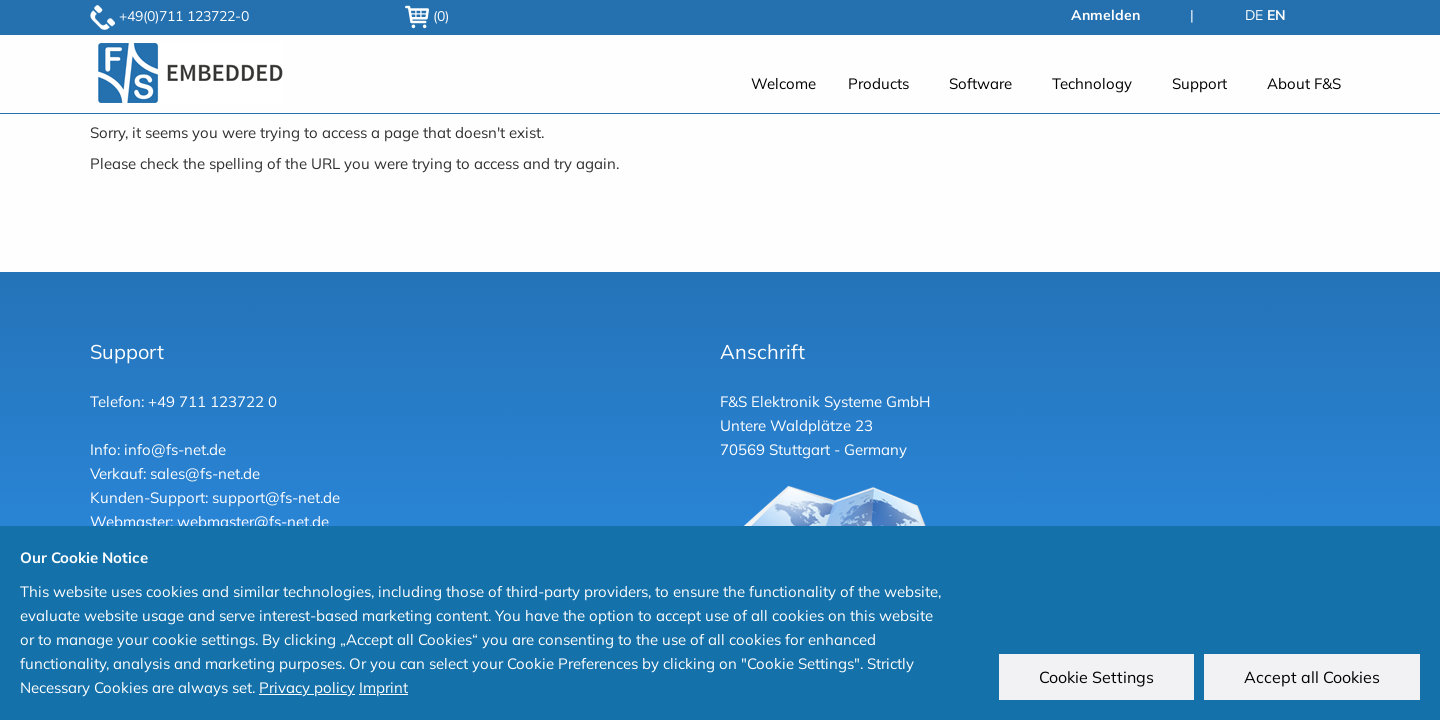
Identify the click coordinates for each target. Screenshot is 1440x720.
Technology (1092, 83)
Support (1199, 83)
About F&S (1304, 83)
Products (878, 83)
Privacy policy (307, 687)
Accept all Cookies (1312, 677)
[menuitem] (783, 83)
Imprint (383, 687)
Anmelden (1105, 15)
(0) (427, 16)
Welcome (783, 83)
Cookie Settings (1096, 677)
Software (980, 83)
